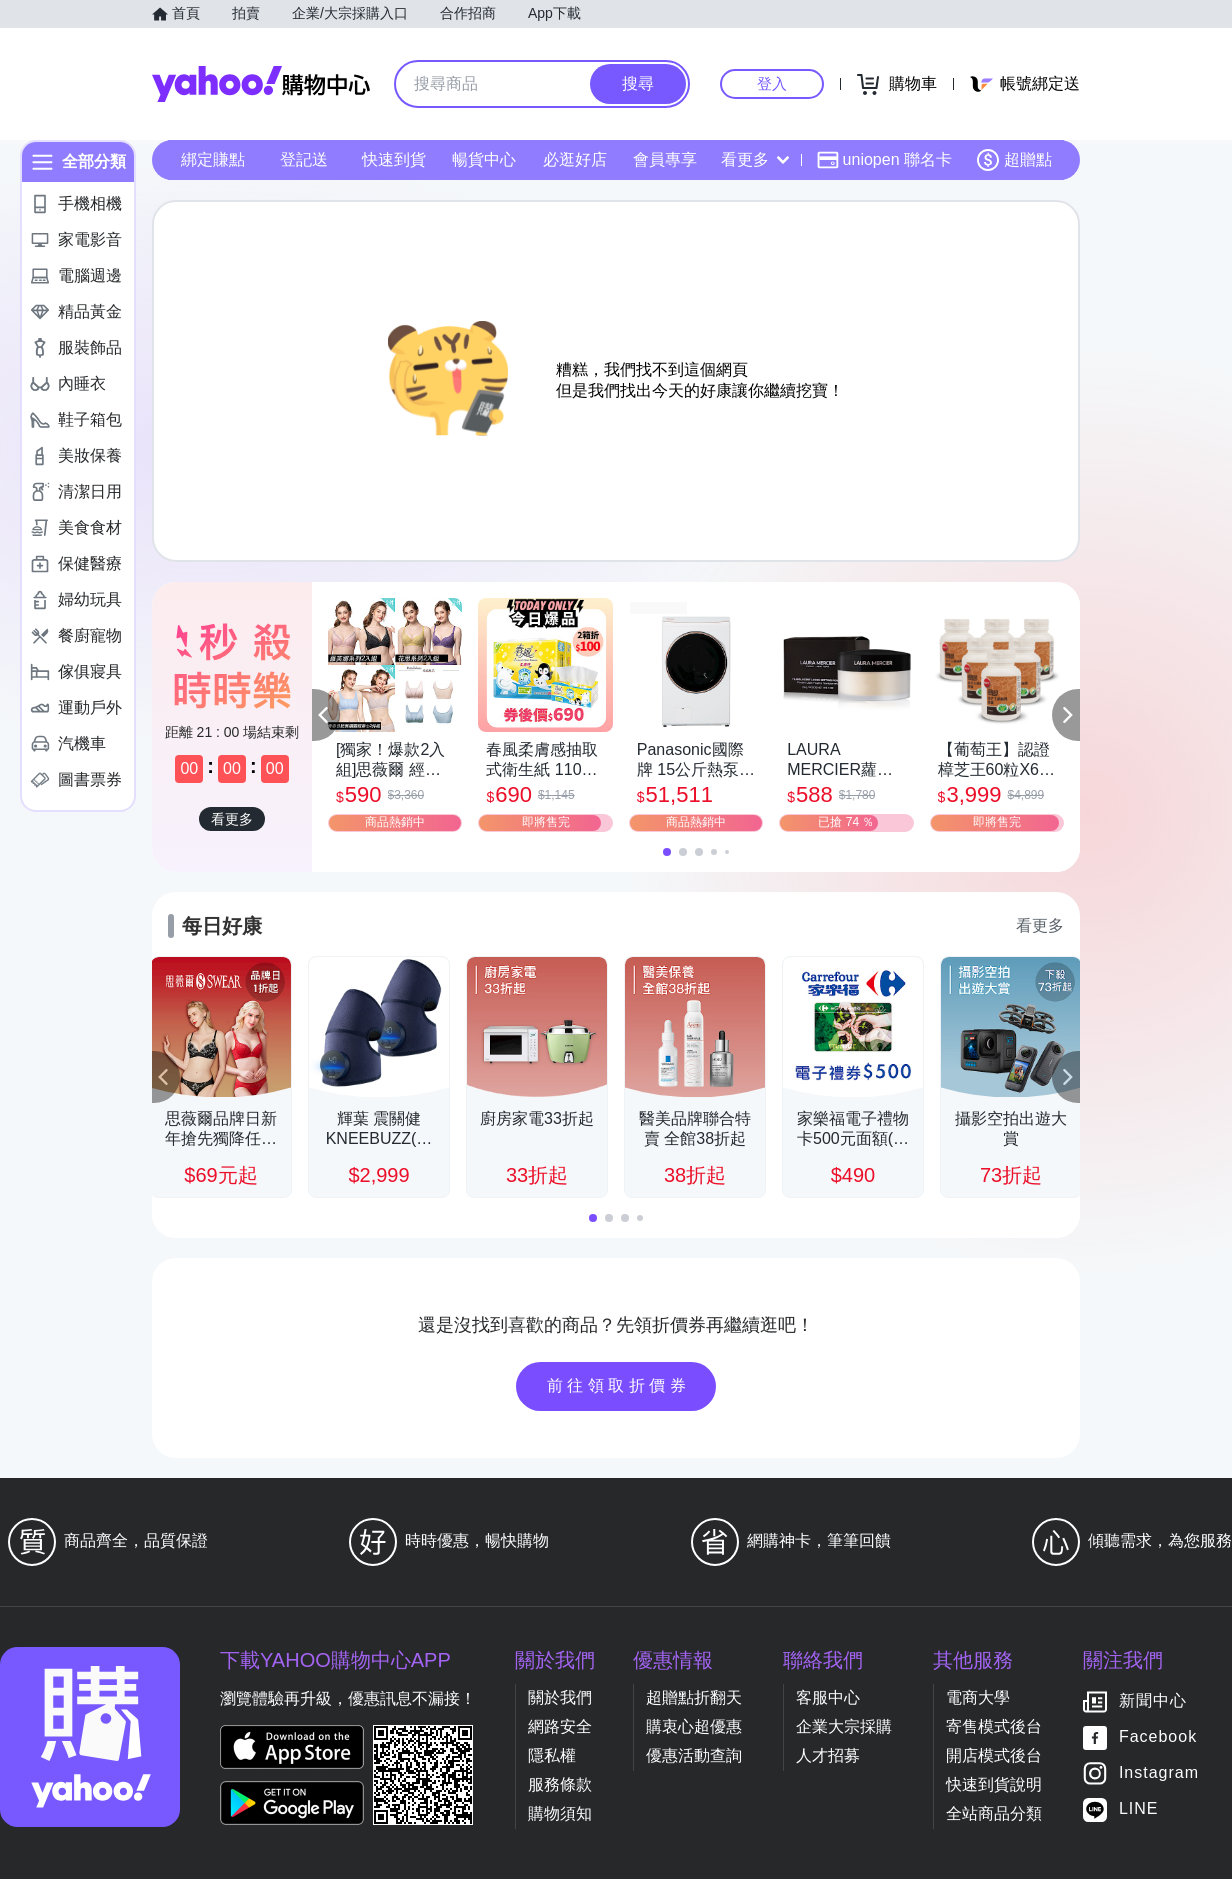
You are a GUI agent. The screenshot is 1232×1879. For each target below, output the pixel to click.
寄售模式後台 (994, 1726)
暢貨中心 (484, 159)
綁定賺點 (213, 159)
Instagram (1159, 1773)
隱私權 (552, 1755)
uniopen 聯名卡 (884, 160)
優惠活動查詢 (694, 1755)
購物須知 (560, 1813)
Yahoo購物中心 (261, 84)
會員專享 (665, 159)
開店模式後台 (994, 1755)
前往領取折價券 (619, 1385)
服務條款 (560, 1784)
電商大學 (978, 1697)
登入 (772, 83)
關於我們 (560, 1697)
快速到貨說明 (994, 1784)
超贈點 (1014, 160)
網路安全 (560, 1726)
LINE (1139, 1809)
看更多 (755, 159)
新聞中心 (1153, 1701)
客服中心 (828, 1697)
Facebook (1158, 1737)
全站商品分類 (994, 1813)
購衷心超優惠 (694, 1726)
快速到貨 (394, 159)
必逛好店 (575, 159)
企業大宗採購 (844, 1726)
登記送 (304, 159)
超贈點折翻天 (694, 1697)
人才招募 (828, 1755)
